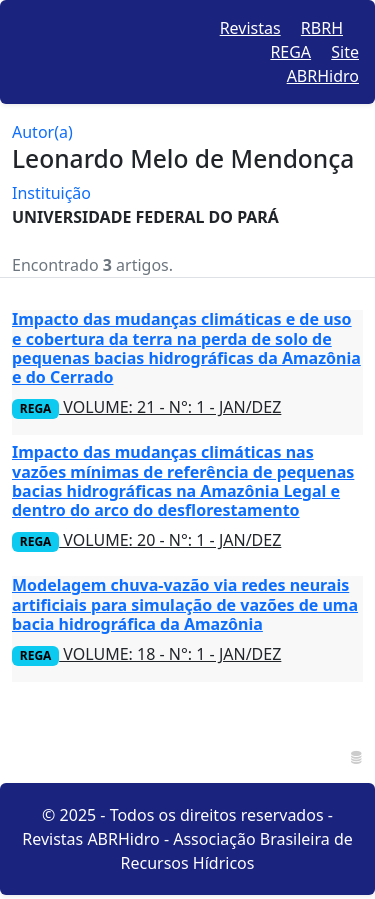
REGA (290, 52)
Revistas (250, 28)
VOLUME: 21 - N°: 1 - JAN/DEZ (146, 407)
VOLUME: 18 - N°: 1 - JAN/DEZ (146, 654)
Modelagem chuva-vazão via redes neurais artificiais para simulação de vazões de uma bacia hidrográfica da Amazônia (185, 604)
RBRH (322, 28)
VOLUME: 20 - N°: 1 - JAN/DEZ (146, 540)
